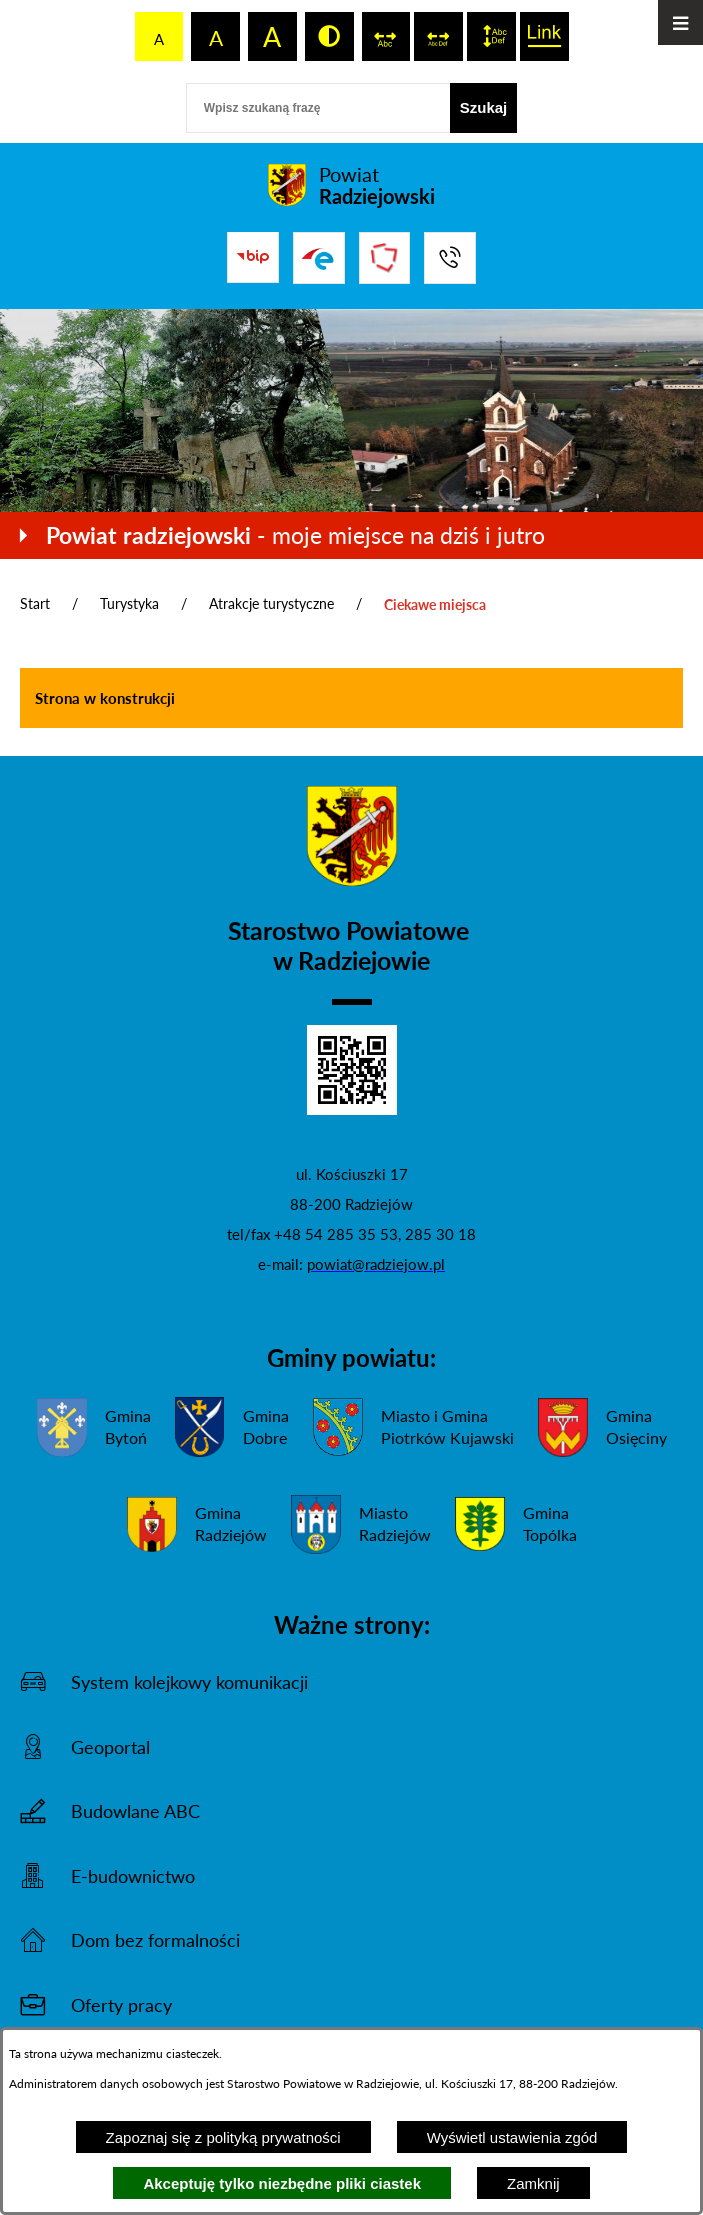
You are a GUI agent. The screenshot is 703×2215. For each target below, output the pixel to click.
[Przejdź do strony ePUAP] (319, 258)
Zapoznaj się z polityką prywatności (223, 2137)
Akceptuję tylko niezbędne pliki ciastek (282, 2183)
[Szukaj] (484, 108)
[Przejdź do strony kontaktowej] (450, 258)
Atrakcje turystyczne (271, 603)
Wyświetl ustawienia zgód (512, 2137)
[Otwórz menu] (680, 22)
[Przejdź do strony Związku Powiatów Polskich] (385, 258)
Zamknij (533, 2183)
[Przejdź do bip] (253, 257)
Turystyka (129, 603)
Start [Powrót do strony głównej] (35, 603)
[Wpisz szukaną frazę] (318, 108)
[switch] (386, 36)
